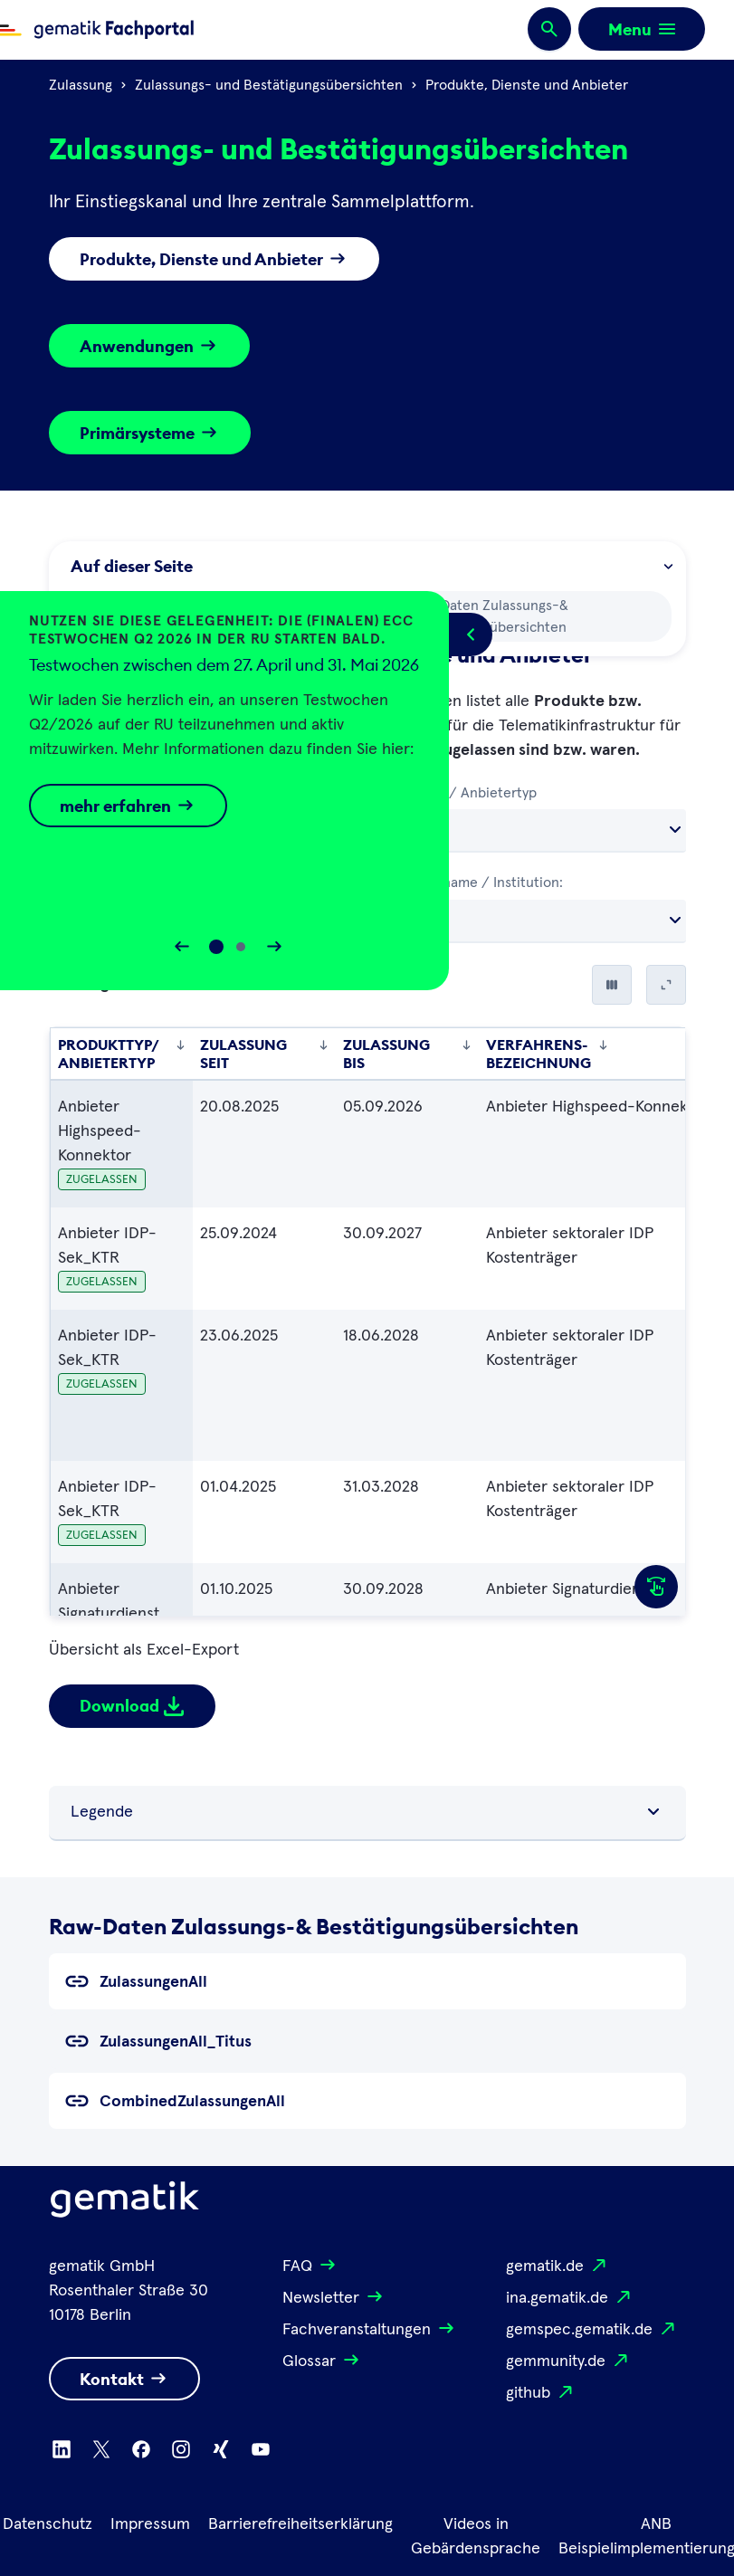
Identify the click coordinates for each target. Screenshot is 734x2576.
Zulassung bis (407, 1053)
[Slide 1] (241, 947)
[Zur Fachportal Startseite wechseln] (97, 29)
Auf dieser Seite (371, 566)
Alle (398, 830)
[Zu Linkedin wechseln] (61, 2449)
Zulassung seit (264, 1053)
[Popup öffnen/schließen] (470, 634)
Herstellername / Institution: (470, 882)
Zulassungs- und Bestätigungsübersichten (269, 85)
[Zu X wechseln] (101, 2449)
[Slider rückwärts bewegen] (182, 946)
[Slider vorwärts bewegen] (274, 946)
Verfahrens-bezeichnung (547, 1053)
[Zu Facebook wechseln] (141, 2449)
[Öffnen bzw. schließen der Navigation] (641, 29)
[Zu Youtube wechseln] (260, 2449)
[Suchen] (549, 29)
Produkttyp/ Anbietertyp (457, 793)
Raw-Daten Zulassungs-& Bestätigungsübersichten (475, 614)
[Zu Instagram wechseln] (181, 2449)
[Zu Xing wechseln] (221, 2449)
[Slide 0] (216, 946)
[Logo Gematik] (125, 2203)
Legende (367, 1812)
